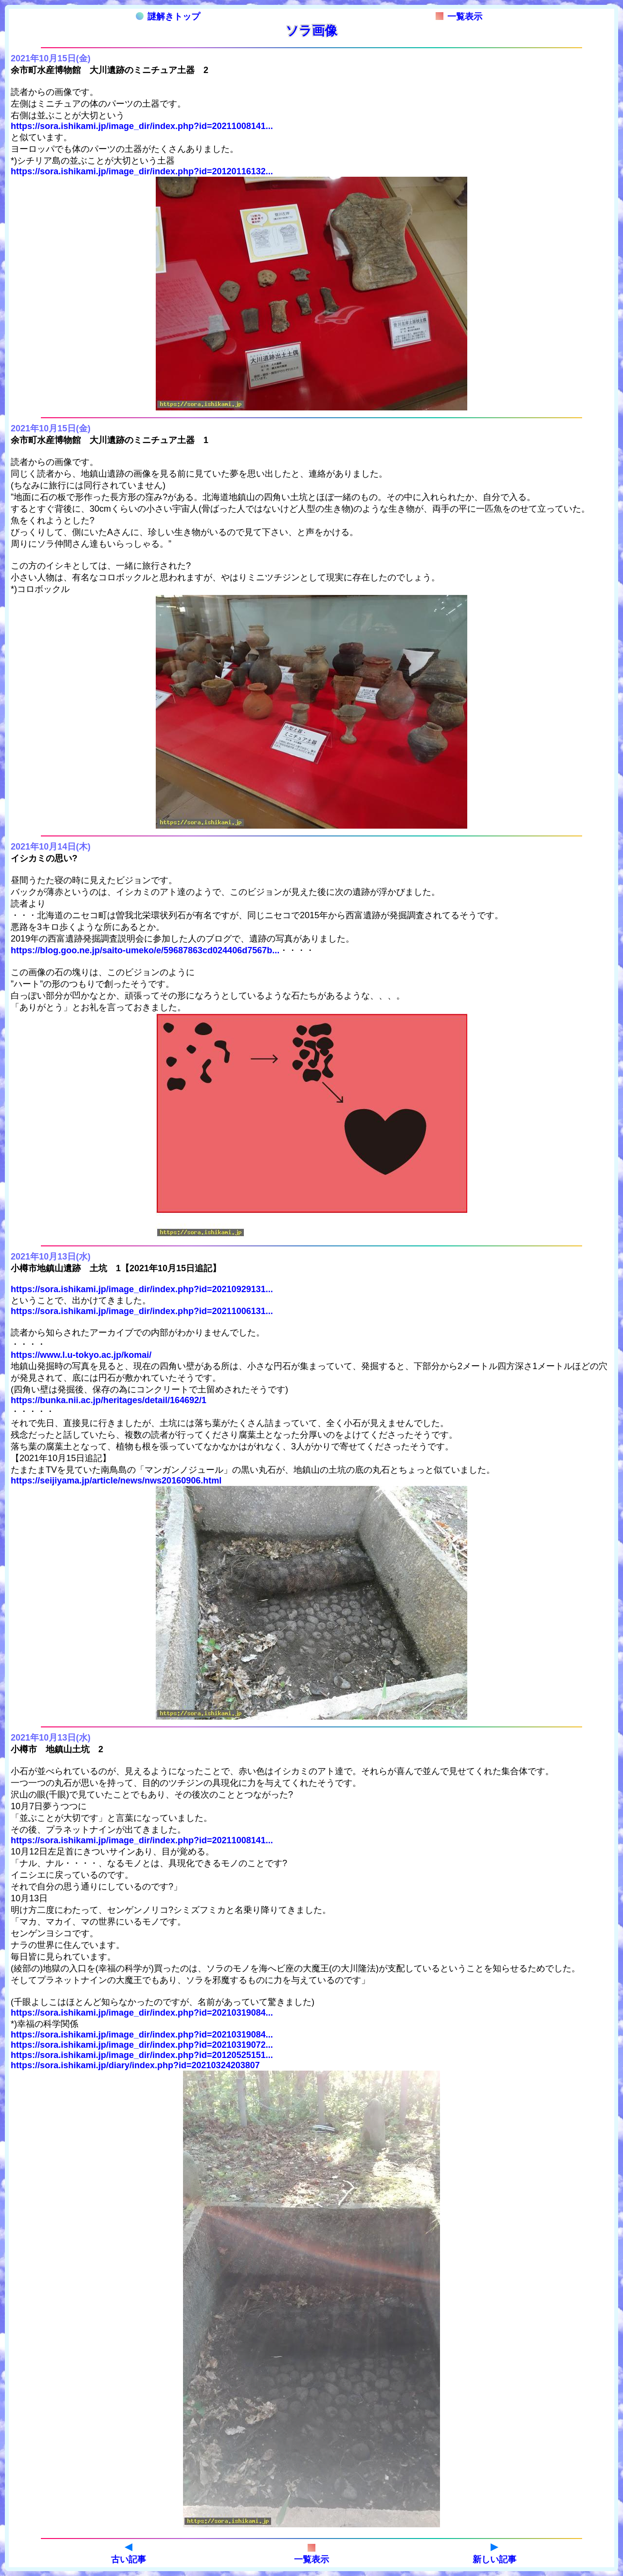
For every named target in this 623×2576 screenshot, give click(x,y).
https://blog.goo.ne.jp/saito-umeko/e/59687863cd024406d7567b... (145, 950)
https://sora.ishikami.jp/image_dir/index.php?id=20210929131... (142, 1289)
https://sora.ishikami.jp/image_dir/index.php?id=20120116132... (142, 171)
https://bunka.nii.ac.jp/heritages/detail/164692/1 (108, 1400)
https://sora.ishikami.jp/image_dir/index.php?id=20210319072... (142, 2045)
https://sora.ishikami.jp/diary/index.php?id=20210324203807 (135, 2065)
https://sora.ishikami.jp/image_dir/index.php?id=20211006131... (142, 1311)
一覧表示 (459, 16)
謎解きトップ (168, 16)
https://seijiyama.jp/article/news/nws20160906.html (116, 1480)
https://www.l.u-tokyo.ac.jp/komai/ (81, 1355)
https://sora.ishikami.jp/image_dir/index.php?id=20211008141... (142, 126)
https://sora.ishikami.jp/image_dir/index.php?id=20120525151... (142, 2055)
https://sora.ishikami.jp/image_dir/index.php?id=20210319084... (142, 2013)
